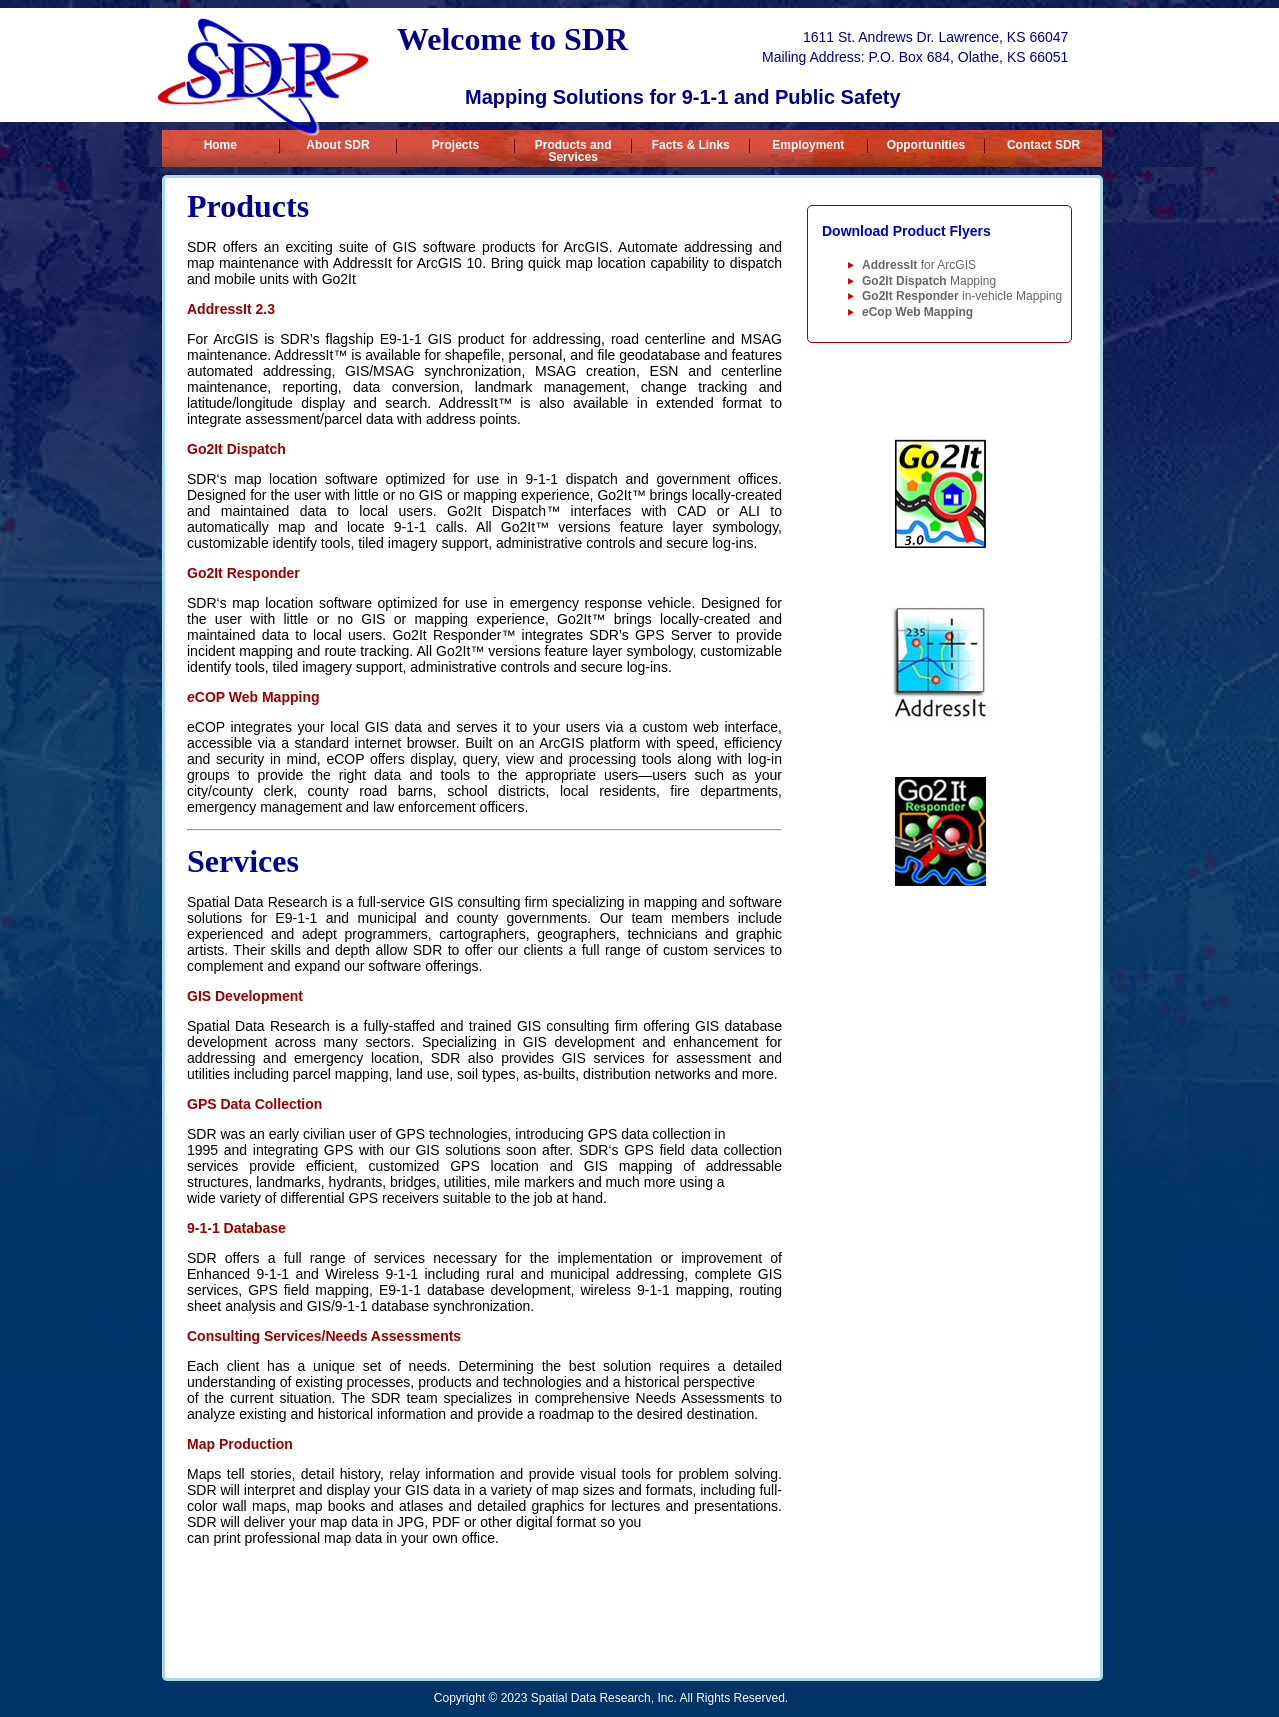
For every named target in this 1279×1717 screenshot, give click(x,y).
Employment (808, 145)
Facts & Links (691, 145)
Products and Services (573, 146)
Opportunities (926, 145)
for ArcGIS (919, 265)
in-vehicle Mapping (962, 296)
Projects (455, 145)
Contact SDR (1043, 145)
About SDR (337, 145)
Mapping (929, 281)
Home (220, 145)
